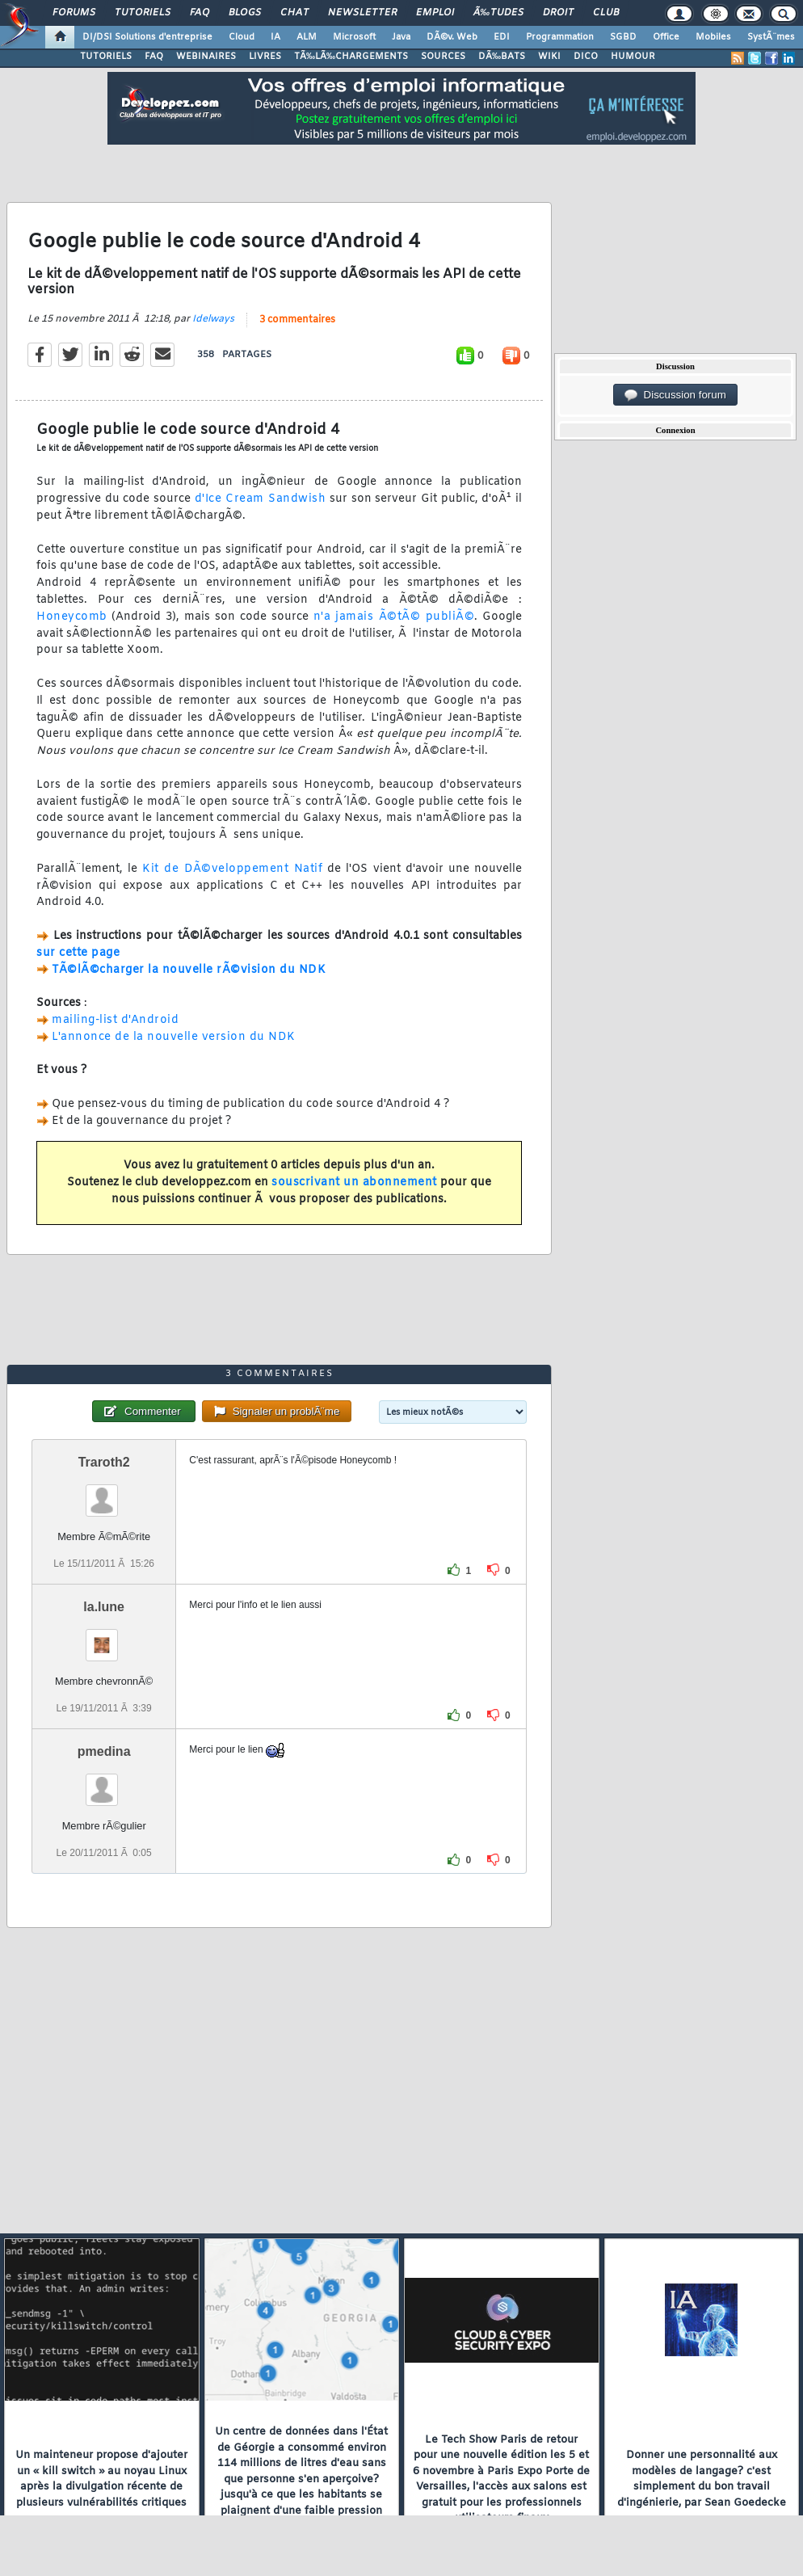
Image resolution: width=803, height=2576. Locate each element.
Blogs (245, 12)
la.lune (103, 1607)
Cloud (241, 37)
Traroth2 (104, 1462)
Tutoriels (142, 12)
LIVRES (265, 56)
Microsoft (354, 37)
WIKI (549, 56)
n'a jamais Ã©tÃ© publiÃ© (394, 617)
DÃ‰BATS (501, 56)
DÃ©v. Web (452, 37)
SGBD (623, 37)
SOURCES (443, 56)
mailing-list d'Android (115, 1020)
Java (401, 37)
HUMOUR (633, 56)
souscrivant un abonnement (354, 1182)
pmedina (104, 1751)
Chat (294, 12)
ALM (306, 37)
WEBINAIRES (206, 56)
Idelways (213, 319)
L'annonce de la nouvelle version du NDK (174, 1037)
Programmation (560, 37)
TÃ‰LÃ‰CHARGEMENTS (351, 56)
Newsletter (362, 12)
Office (666, 37)
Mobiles (713, 37)
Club (605, 12)
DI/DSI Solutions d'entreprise (147, 37)
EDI (502, 37)
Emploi (435, 12)
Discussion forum (675, 395)
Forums (74, 12)
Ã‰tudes (498, 12)
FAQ (199, 12)
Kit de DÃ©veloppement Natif (232, 869)
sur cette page (78, 953)
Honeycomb (71, 617)
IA (275, 37)
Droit (558, 12)
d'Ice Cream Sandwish (260, 499)
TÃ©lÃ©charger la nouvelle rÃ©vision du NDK (189, 970)
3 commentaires (297, 320)
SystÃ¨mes (771, 37)
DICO (586, 56)
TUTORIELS (106, 56)
